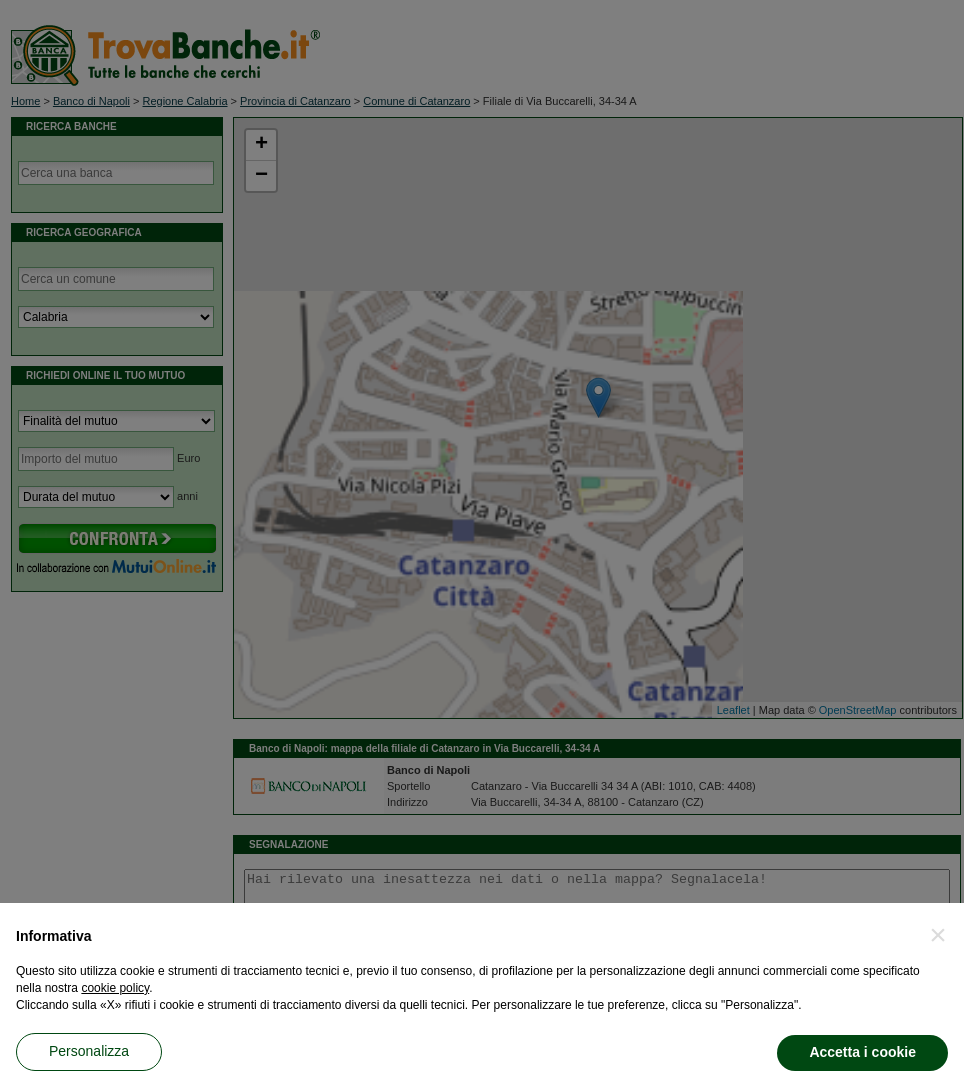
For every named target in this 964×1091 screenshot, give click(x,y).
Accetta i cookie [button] (862, 1052)
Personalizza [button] (89, 1051)
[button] (938, 935)
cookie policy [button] (115, 988)
